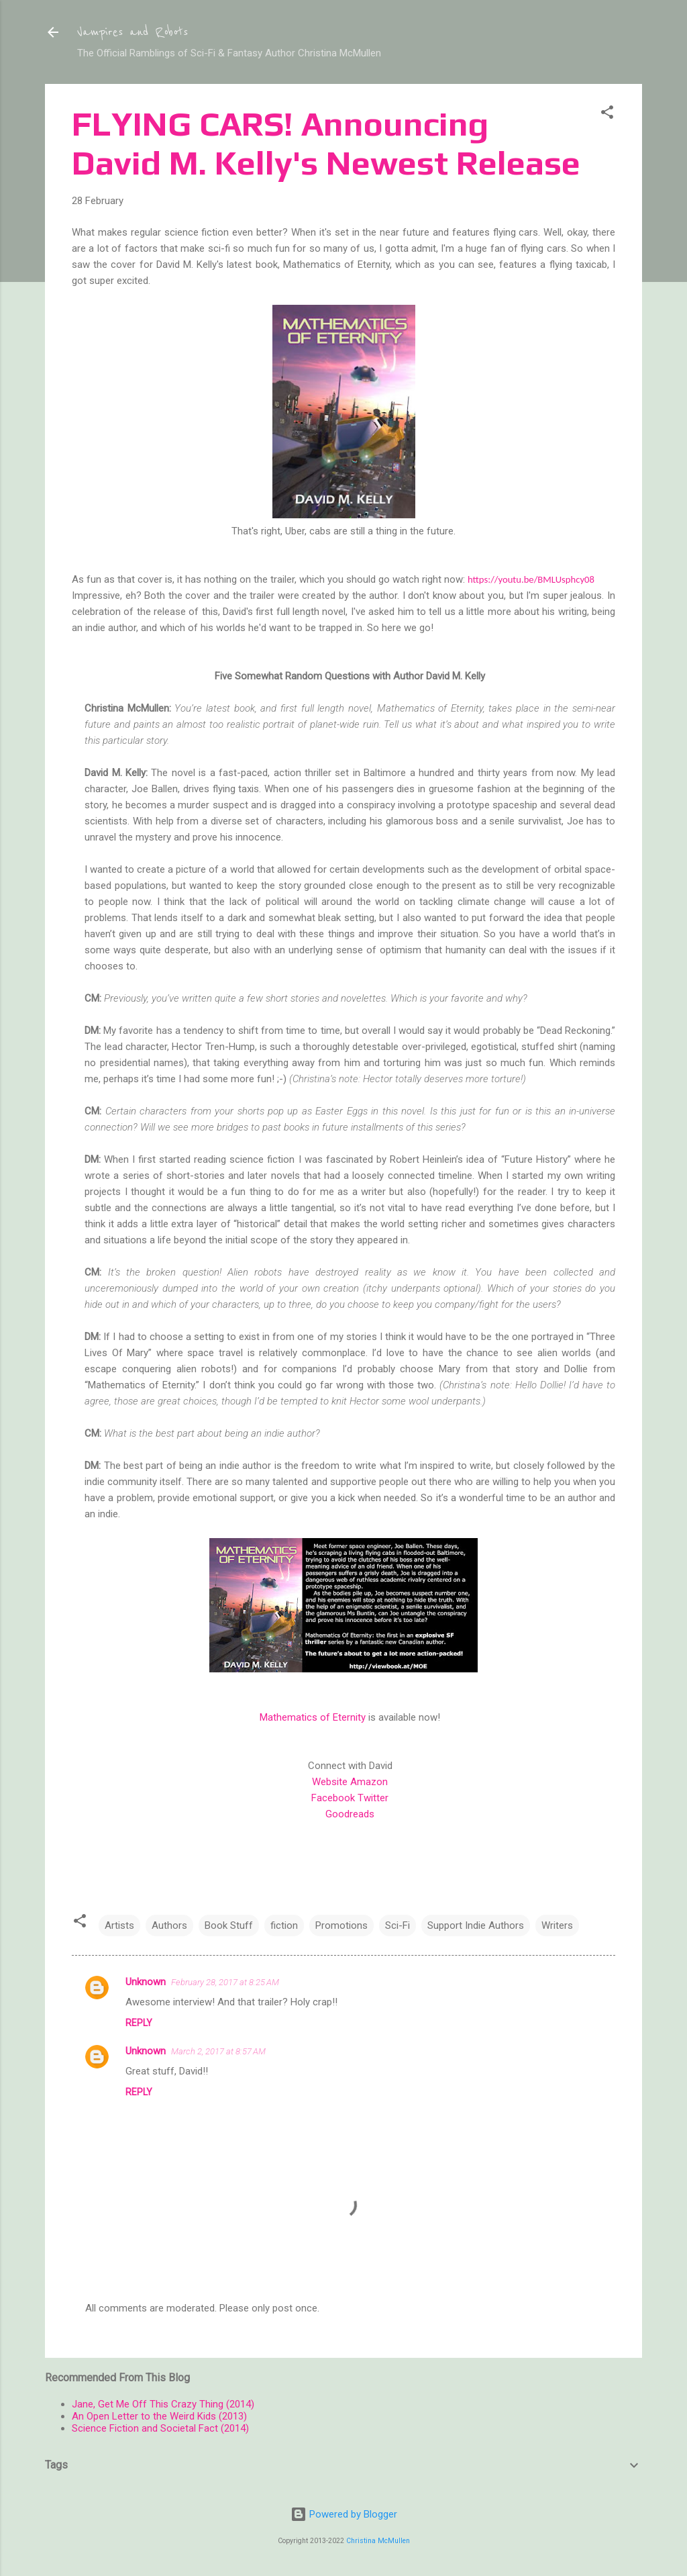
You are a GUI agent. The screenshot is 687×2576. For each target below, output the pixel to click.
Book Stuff (229, 1925)
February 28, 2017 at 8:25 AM (225, 1982)
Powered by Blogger (343, 2514)
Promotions (341, 1925)
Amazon (369, 1782)
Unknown (145, 1982)
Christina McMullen (378, 2540)
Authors (169, 1925)
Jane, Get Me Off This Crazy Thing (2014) (163, 2404)
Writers (557, 1925)
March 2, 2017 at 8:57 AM (218, 2051)
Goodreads (349, 1814)
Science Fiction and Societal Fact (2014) (160, 2428)
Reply (138, 2022)
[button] (607, 114)
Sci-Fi (397, 1925)
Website (330, 1782)
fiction (284, 1925)
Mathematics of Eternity (313, 1717)
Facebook (333, 1798)
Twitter (373, 1798)
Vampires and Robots (132, 32)
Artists (119, 1925)
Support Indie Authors (475, 1925)
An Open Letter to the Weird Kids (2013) (159, 2416)
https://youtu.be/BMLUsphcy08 (531, 579)
